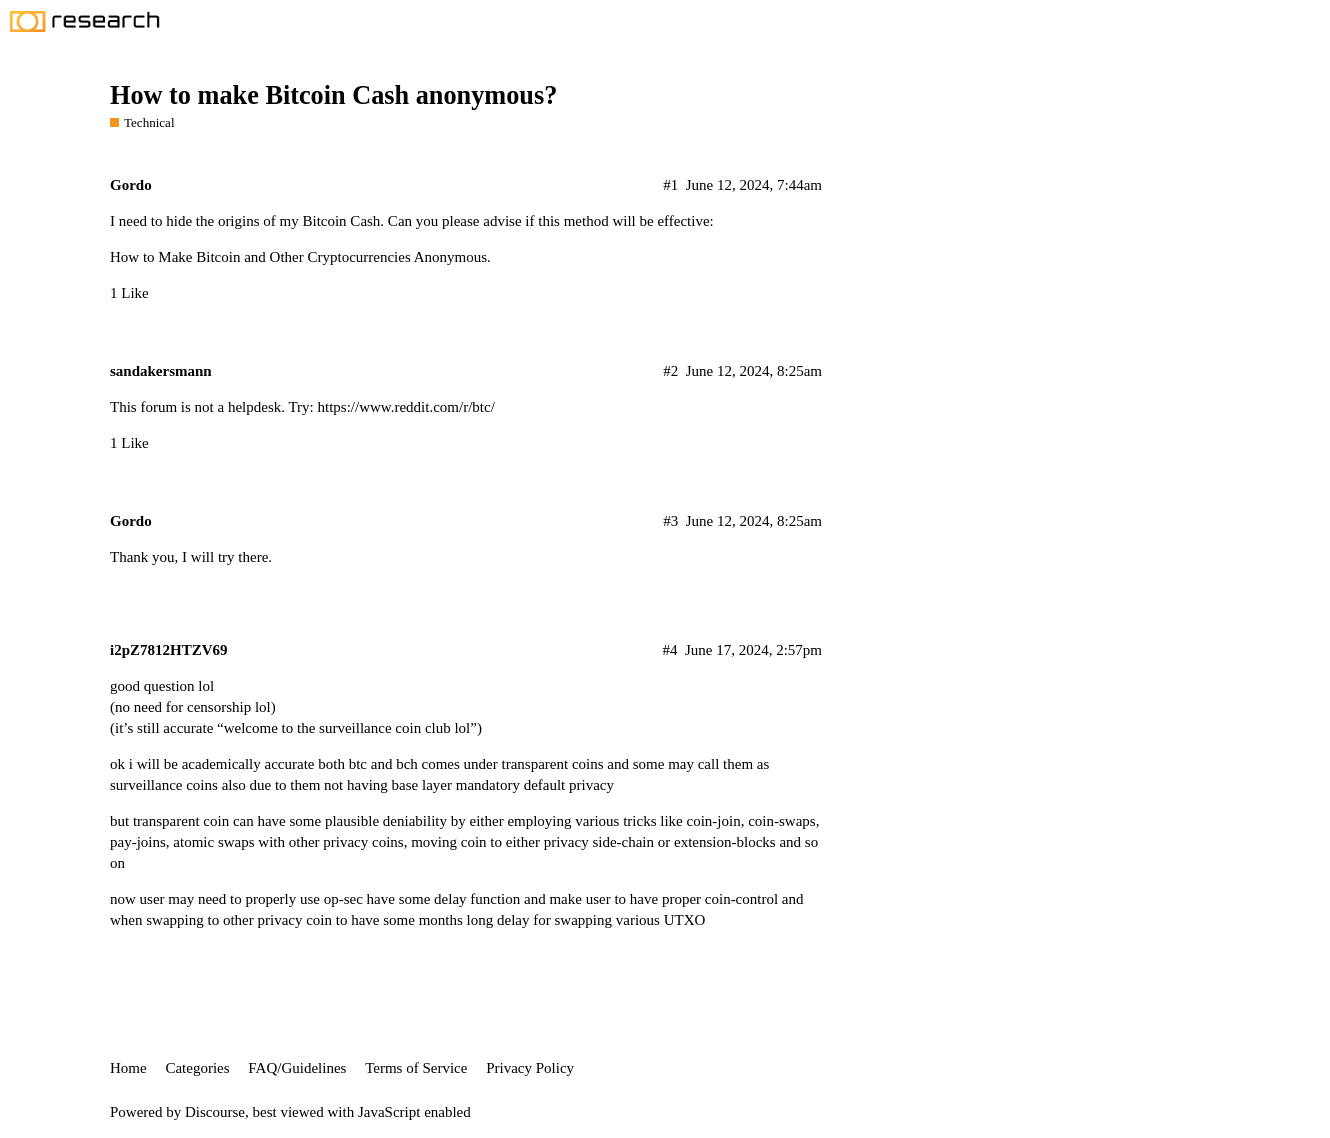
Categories (197, 1068)
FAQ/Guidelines (297, 1068)
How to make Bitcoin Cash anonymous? (333, 95)
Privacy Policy (530, 1068)
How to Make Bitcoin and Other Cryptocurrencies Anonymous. (300, 257)
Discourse (215, 1112)
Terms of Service (416, 1068)
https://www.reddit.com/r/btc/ (406, 407)
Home (128, 1068)
